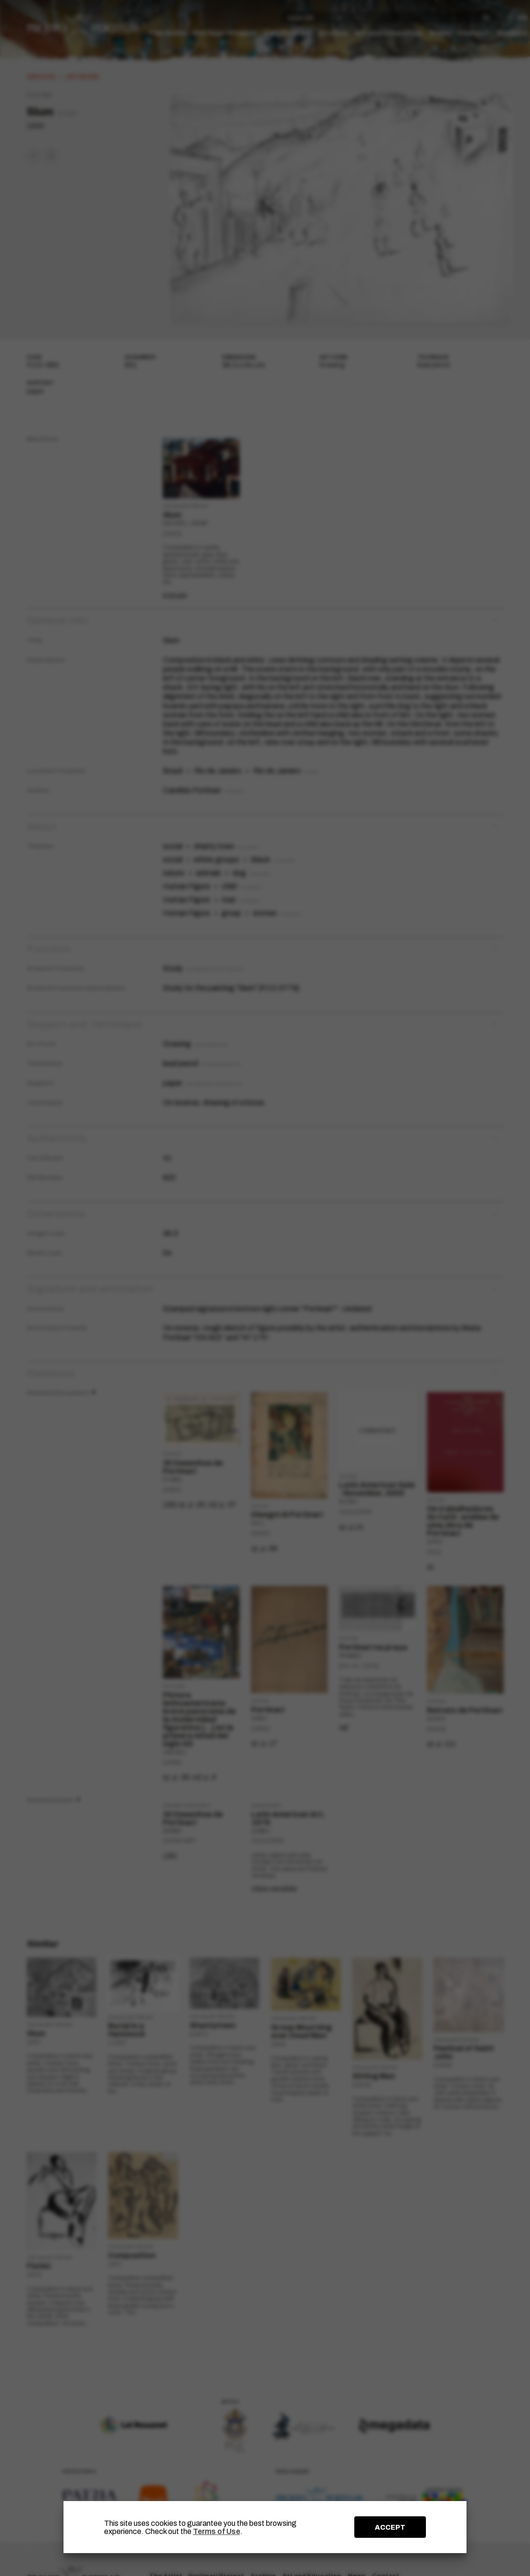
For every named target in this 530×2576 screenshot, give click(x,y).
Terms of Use (216, 2531)
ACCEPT (390, 2527)
